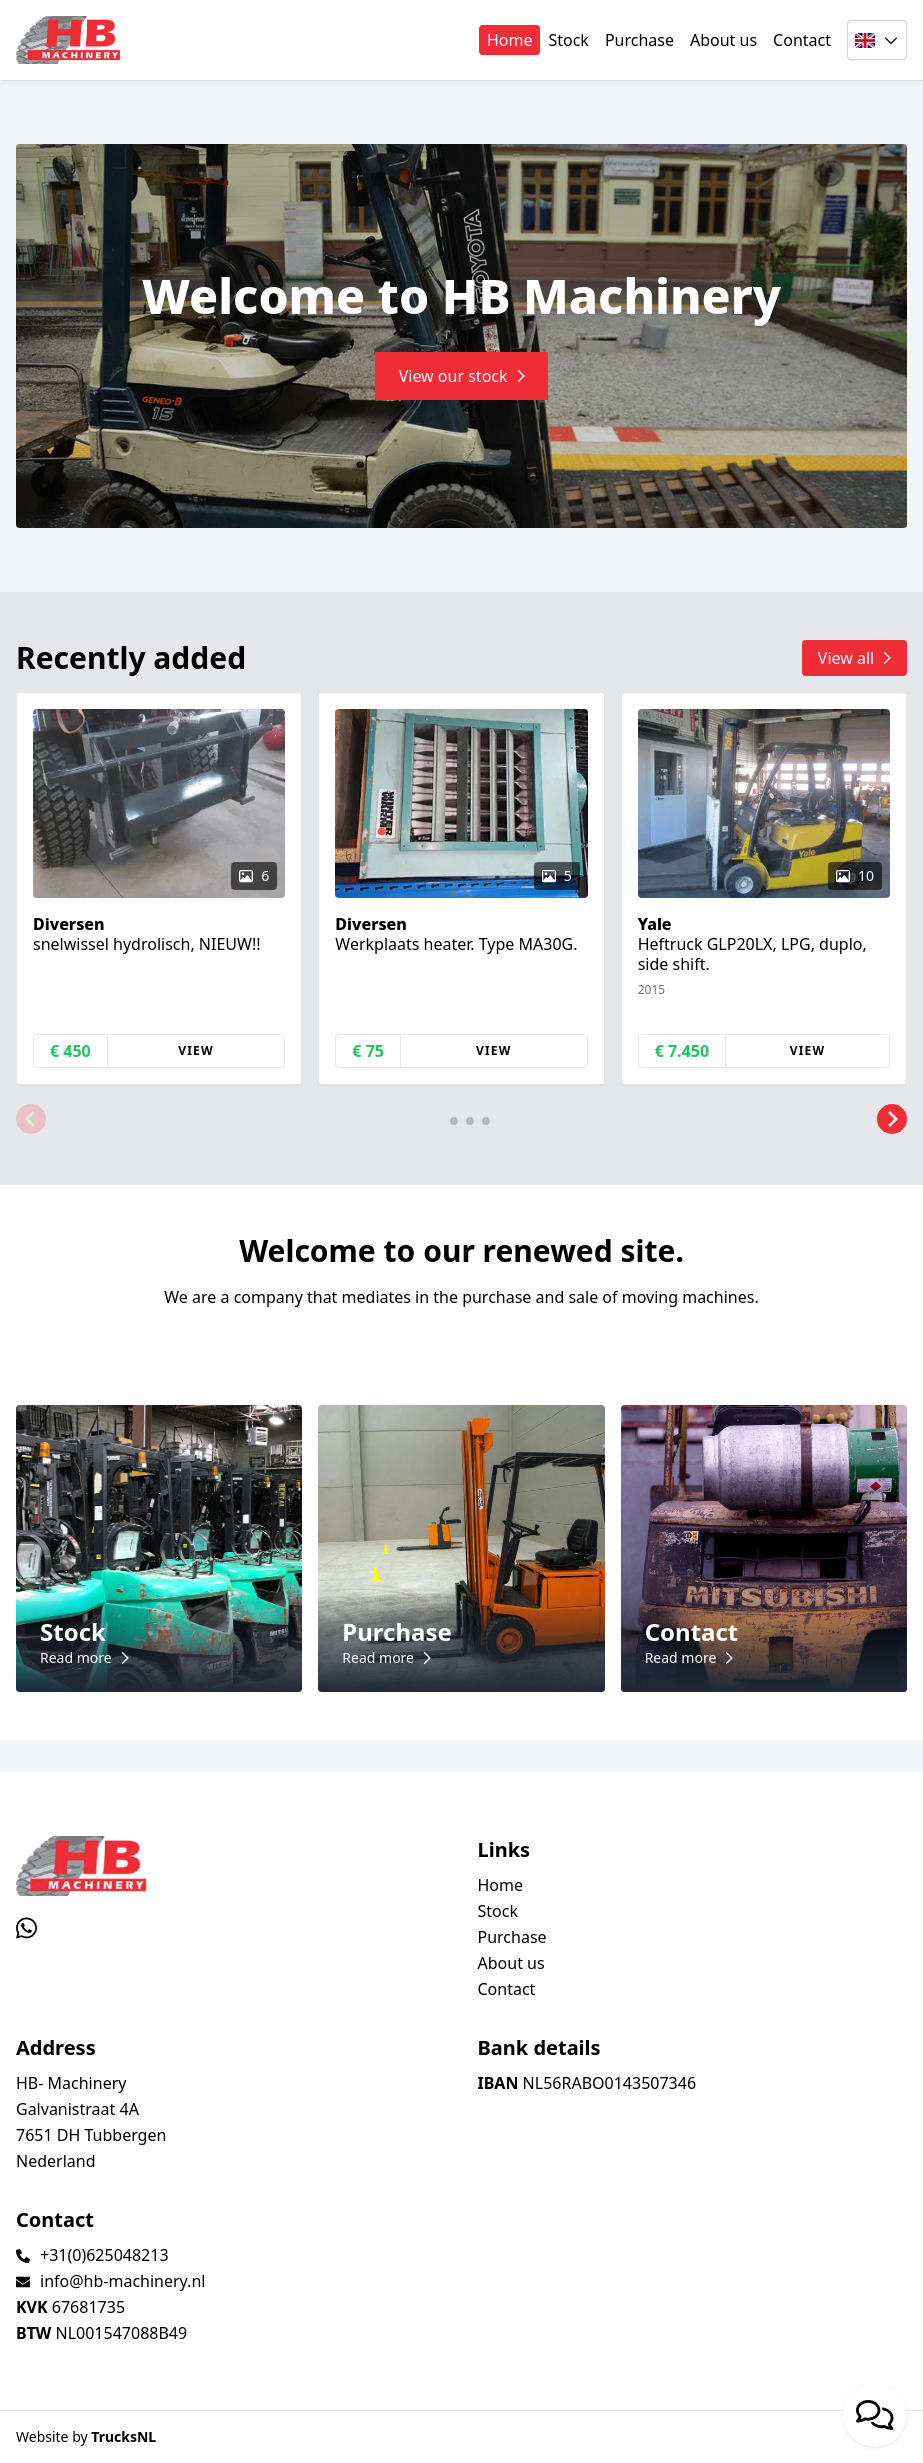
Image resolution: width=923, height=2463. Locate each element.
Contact (802, 40)
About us (723, 40)
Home (510, 40)
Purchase (639, 40)
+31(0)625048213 (104, 2255)
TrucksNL (123, 2436)
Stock (568, 40)
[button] (31, 1119)
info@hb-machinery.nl (122, 2281)
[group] (159, 888)
